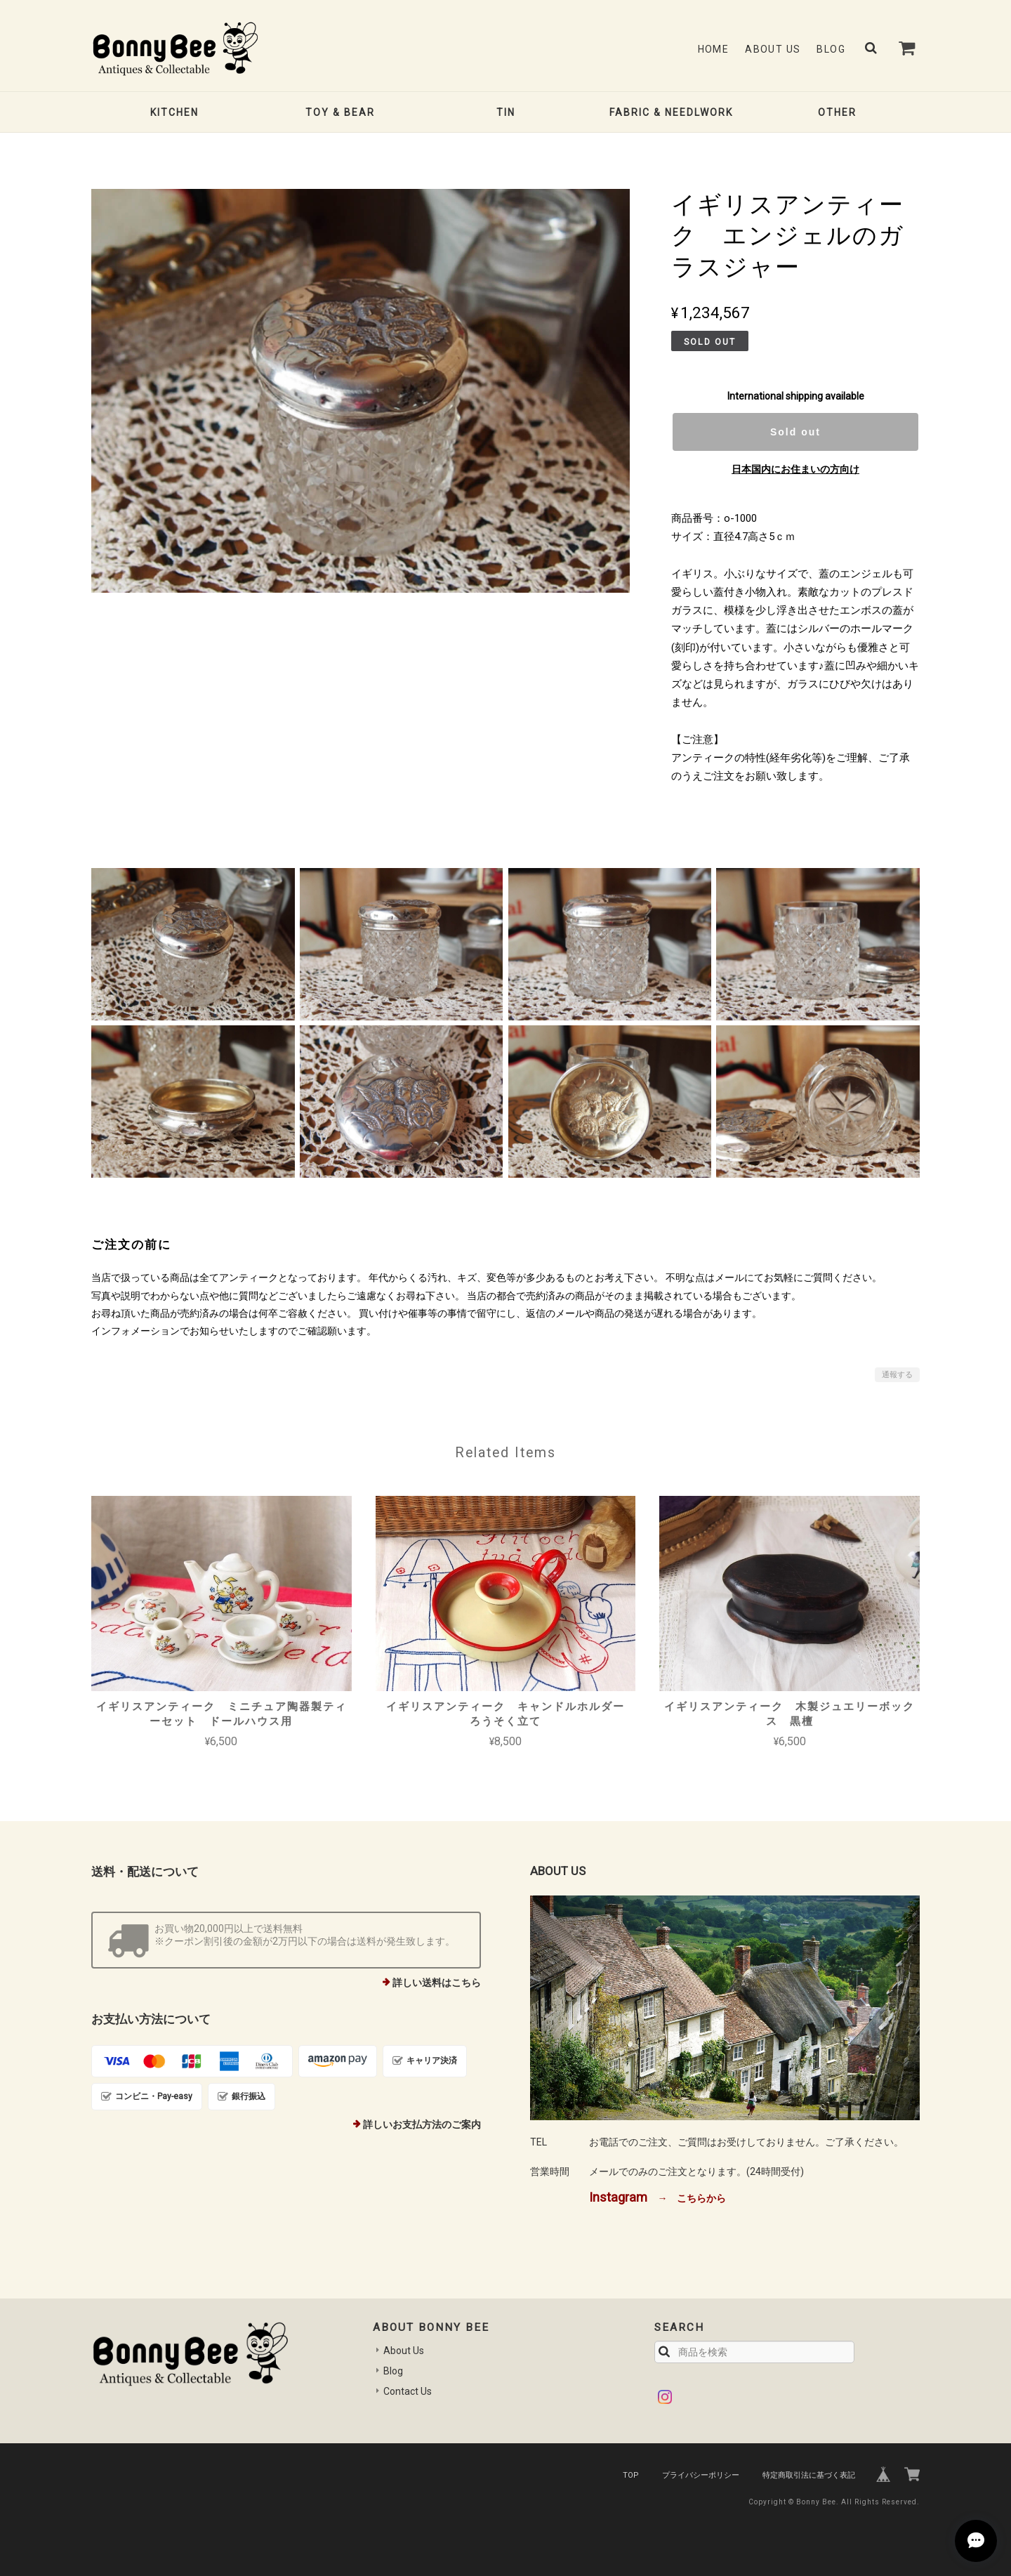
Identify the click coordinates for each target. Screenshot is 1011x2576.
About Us (772, 49)
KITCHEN (174, 112)
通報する (897, 1374)
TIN (505, 112)
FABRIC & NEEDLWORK (671, 112)
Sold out (795, 432)
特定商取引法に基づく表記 (808, 2475)
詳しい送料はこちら (436, 1982)
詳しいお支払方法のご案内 (422, 2124)
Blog (831, 49)
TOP (631, 2475)
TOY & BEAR (340, 112)
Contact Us (407, 2391)
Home (713, 49)
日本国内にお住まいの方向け (795, 469)
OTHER (837, 112)
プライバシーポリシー (700, 2475)
